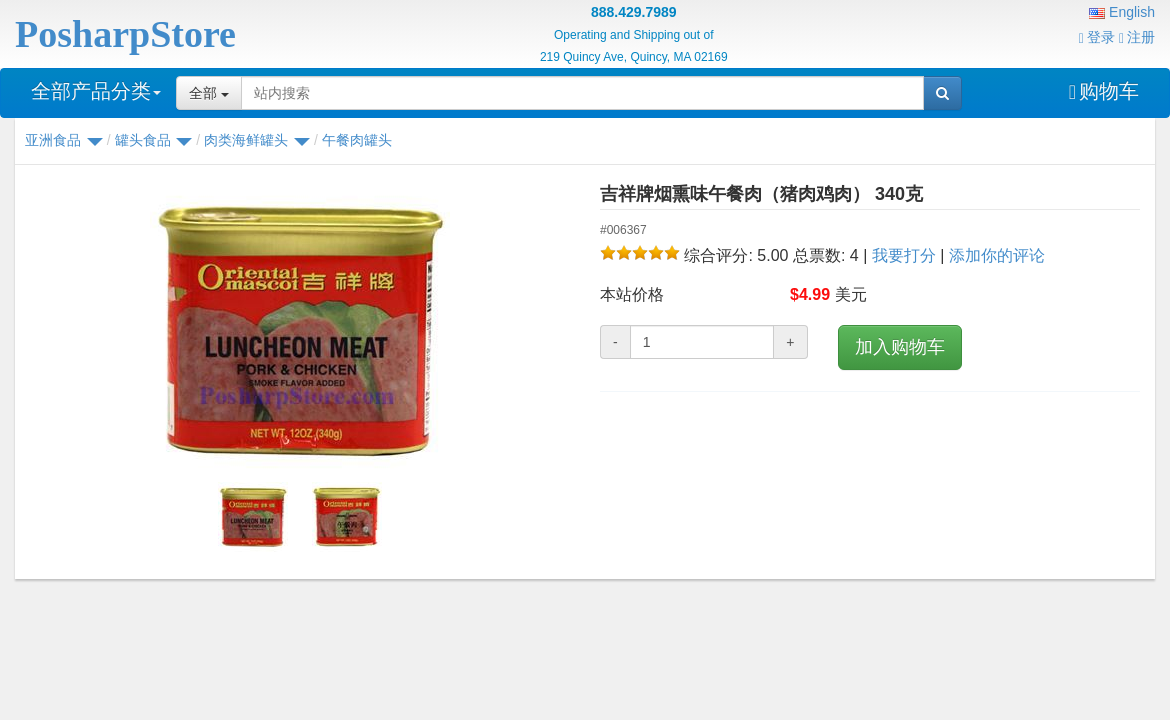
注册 (1137, 37)
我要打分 (904, 255)
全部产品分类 (96, 91)
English (1122, 12)
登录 (1097, 37)
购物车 (1104, 91)
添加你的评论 (997, 255)
